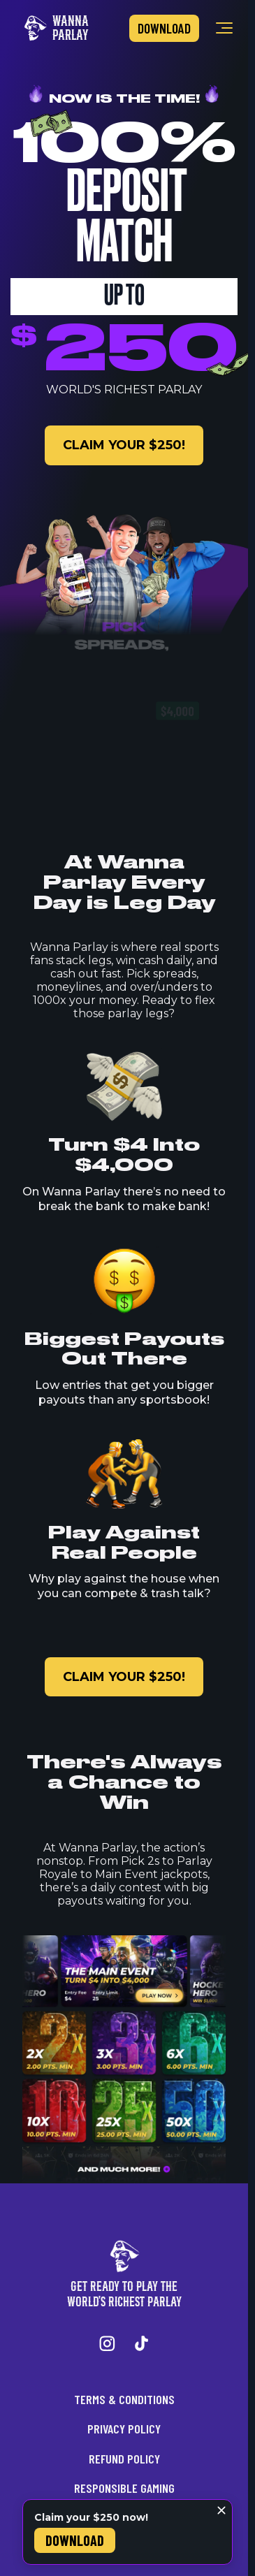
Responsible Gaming (124, 2488)
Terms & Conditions (124, 2399)
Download (164, 28)
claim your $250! (124, 445)
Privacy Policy (124, 2428)
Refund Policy (124, 2458)
